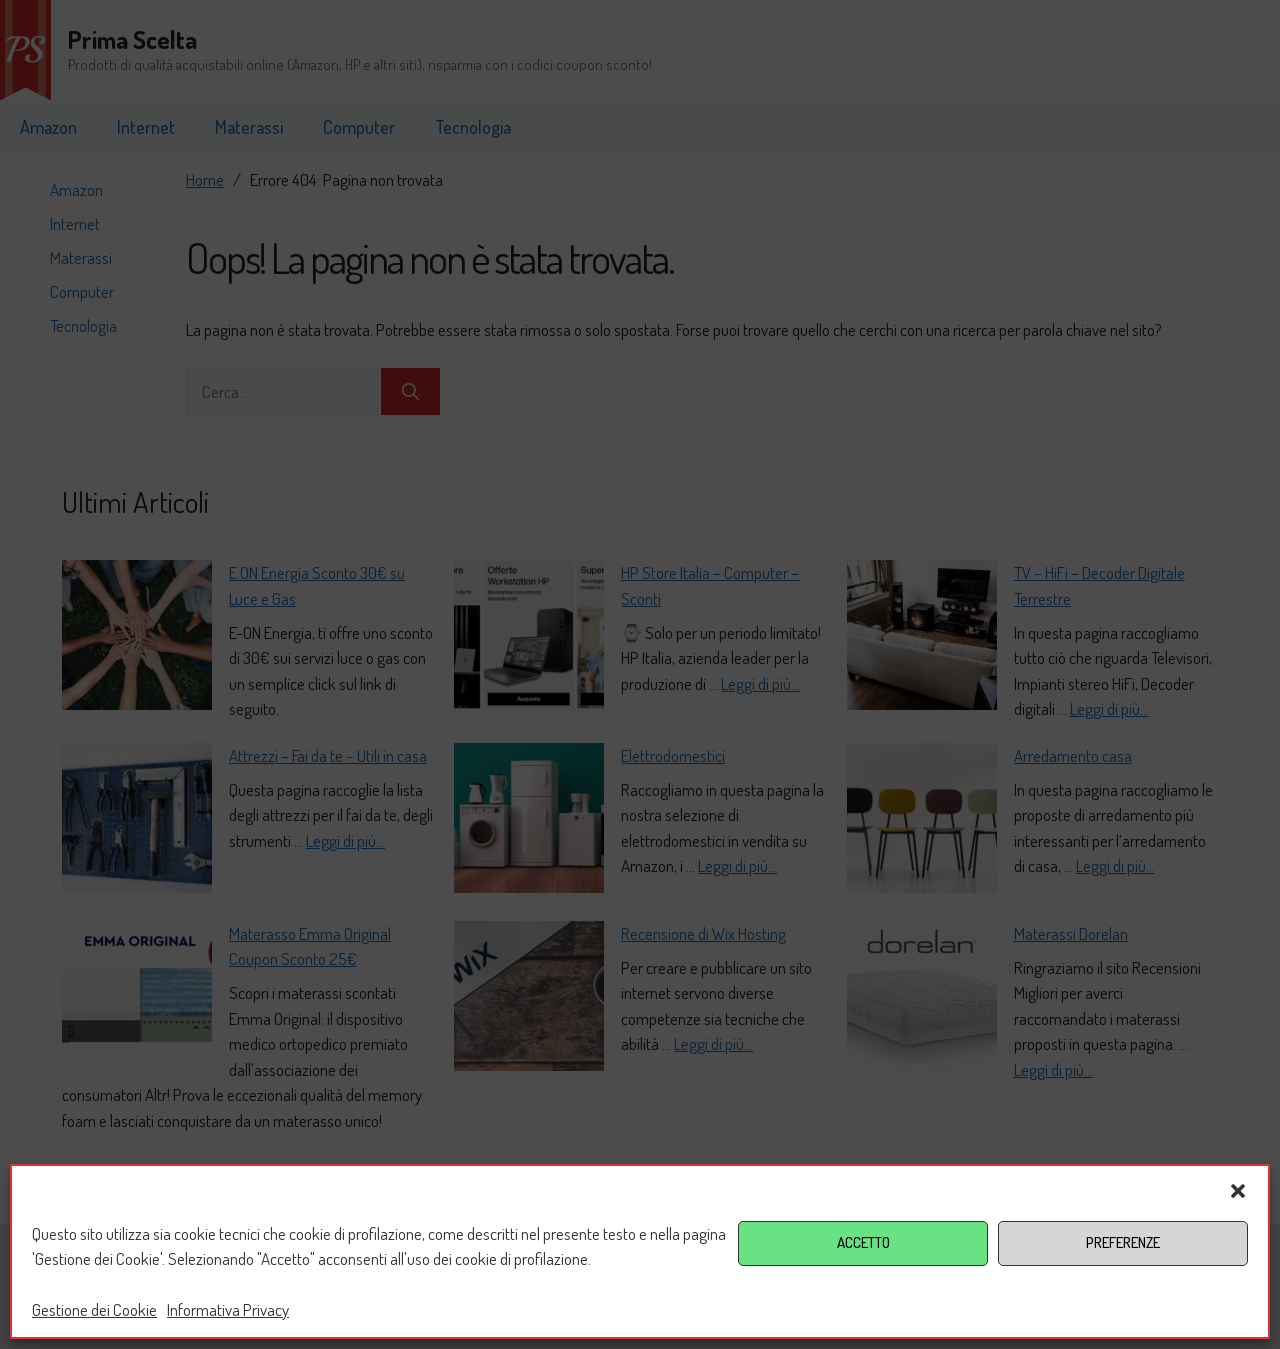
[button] (1238, 1191)
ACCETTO (863, 1242)
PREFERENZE (1123, 1242)
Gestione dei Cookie (94, 1309)
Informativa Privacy (228, 1309)
